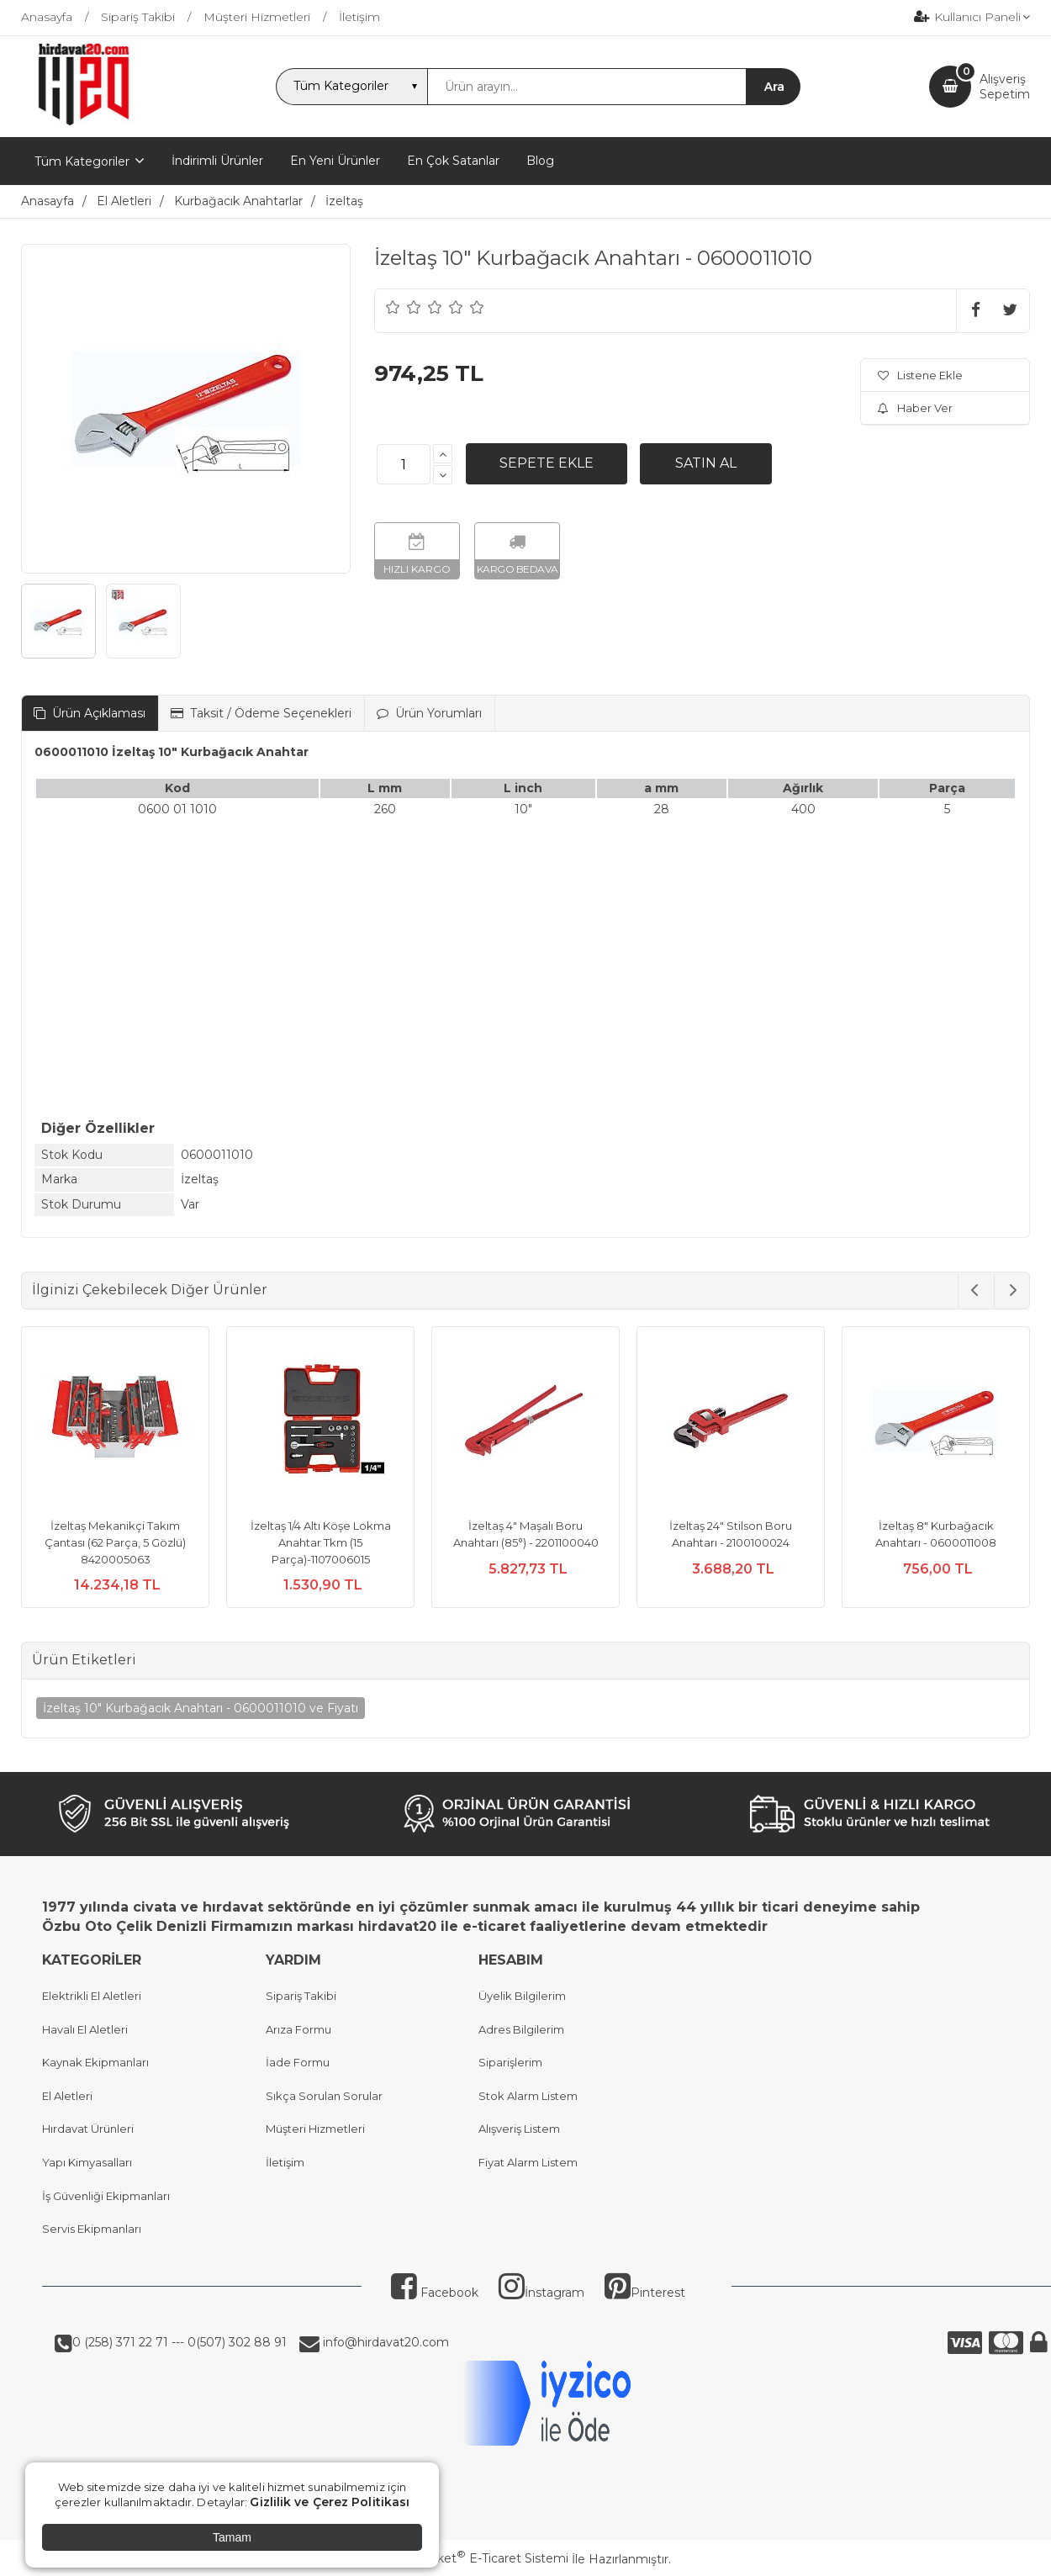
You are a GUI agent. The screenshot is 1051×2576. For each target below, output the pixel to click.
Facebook (434, 2292)
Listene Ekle (920, 375)
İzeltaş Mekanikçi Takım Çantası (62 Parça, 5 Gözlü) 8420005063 (115, 1542)
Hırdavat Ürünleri (88, 2128)
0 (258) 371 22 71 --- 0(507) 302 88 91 (179, 2342)
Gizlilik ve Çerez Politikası (329, 2502)
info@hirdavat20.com (384, 2342)
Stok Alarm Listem (528, 2096)
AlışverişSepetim (1005, 86)
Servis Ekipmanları (91, 2228)
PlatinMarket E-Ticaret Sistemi (474, 2558)
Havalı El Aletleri (85, 2029)
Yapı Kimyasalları (87, 2162)
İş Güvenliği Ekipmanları (106, 2196)
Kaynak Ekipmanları (95, 2062)
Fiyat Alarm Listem (528, 2162)
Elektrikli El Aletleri (91, 1995)
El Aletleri (67, 2096)
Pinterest (645, 2292)
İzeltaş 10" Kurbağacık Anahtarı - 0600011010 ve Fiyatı (200, 1708)
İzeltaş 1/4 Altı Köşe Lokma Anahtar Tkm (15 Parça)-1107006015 (321, 1542)
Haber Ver (915, 408)
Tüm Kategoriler (81, 161)
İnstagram (541, 2292)
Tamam (232, 2537)
